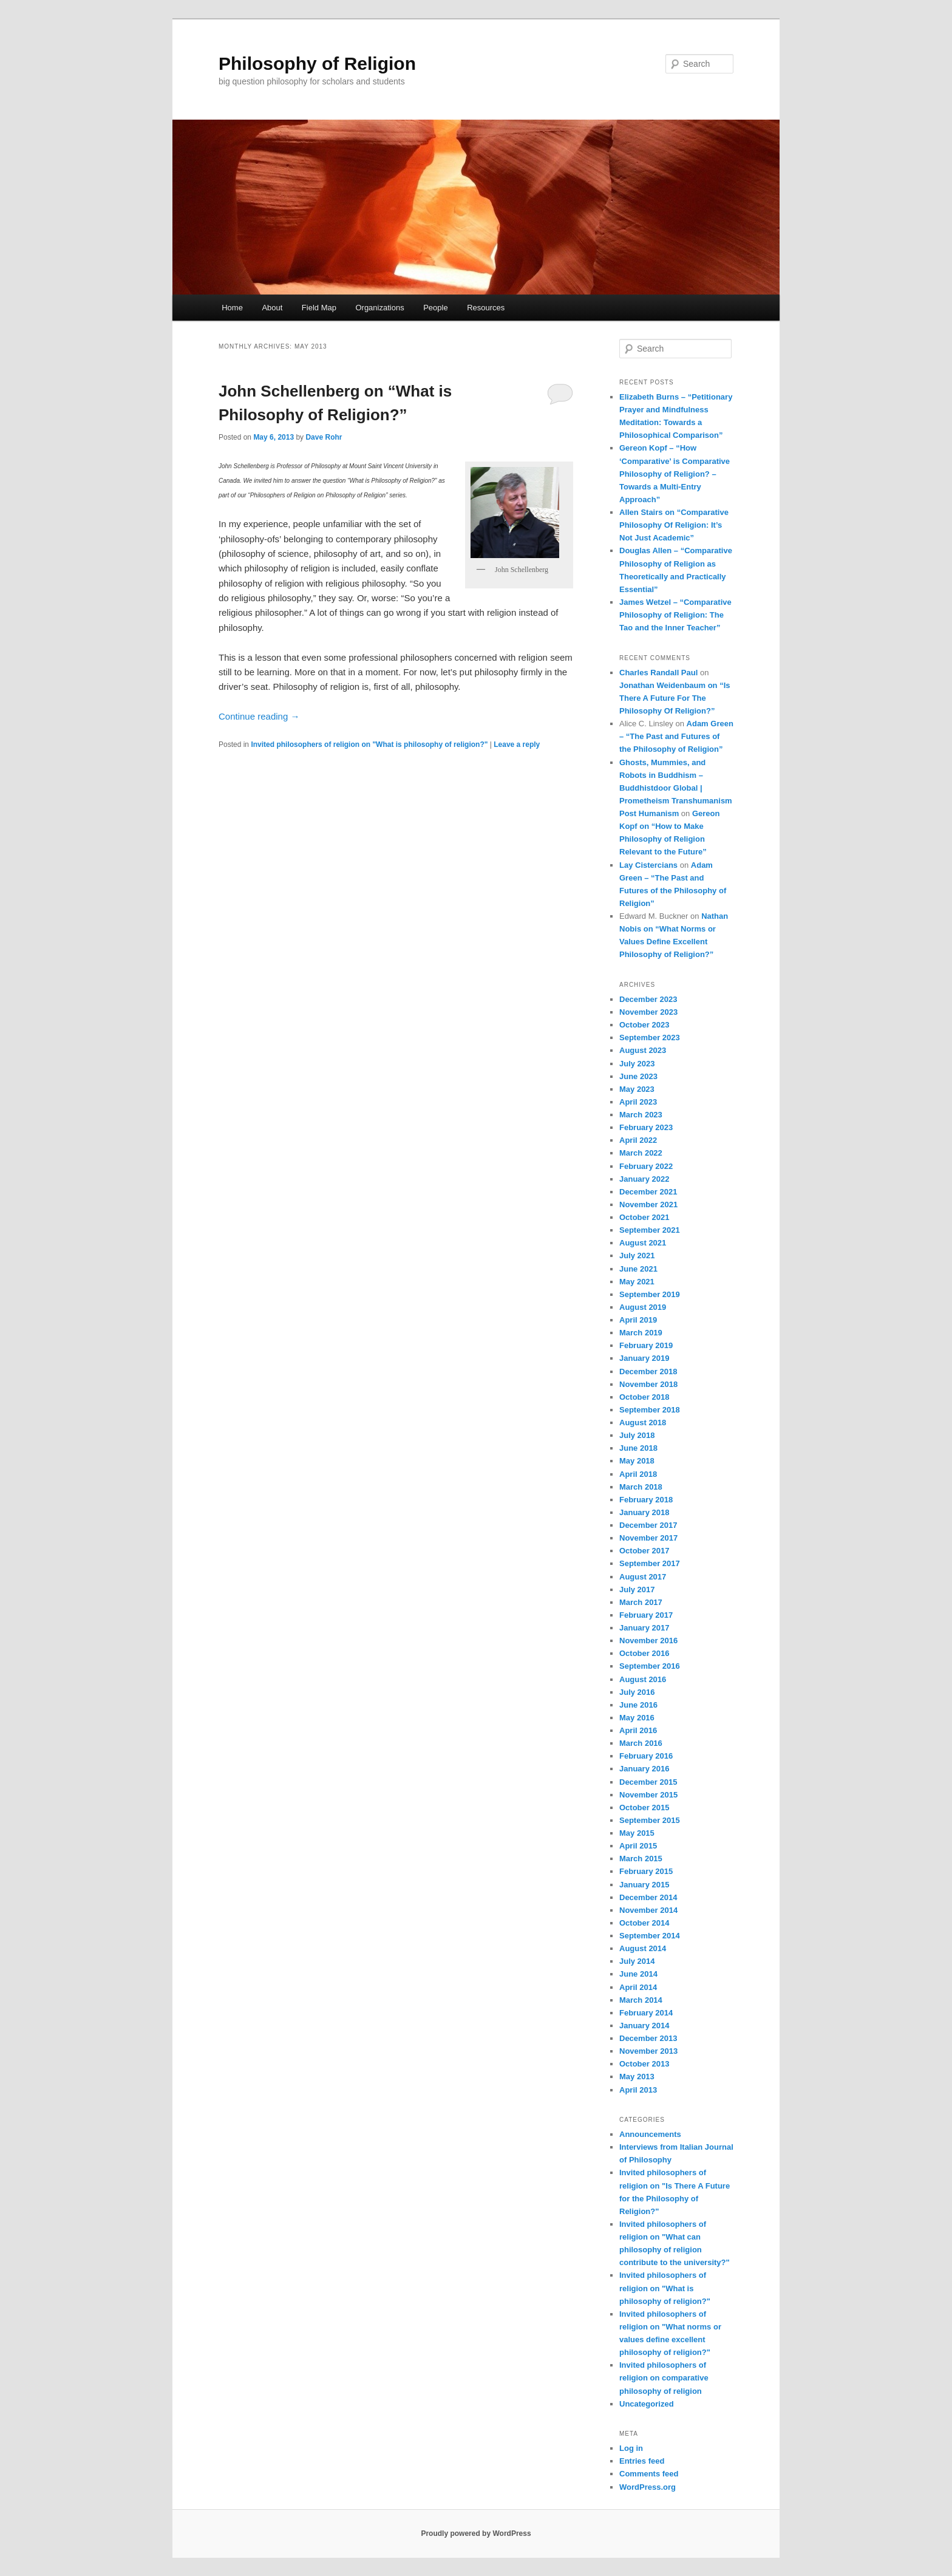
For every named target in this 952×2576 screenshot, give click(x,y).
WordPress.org (647, 2487)
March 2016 (640, 1743)
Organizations (379, 307)
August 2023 (642, 1050)
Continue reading (259, 716)
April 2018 (638, 1474)
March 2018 (640, 1486)
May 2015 (636, 1833)
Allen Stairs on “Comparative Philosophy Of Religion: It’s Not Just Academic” (674, 525)
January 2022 (644, 1179)
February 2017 (646, 1615)
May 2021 (636, 1281)
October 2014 (644, 1922)
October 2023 (644, 1024)
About (272, 307)
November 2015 (648, 1794)
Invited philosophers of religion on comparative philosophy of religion (664, 2377)
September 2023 (649, 1037)
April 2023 (638, 1101)
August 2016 (642, 1679)
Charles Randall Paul (658, 672)
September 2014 (649, 1935)
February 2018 (646, 1499)
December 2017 (648, 1525)
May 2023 (636, 1089)
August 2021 (642, 1242)
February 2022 (646, 1166)
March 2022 (640, 1152)
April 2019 (638, 1319)
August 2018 (642, 1422)
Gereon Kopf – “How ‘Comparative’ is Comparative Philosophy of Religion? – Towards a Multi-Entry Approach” (674, 473)
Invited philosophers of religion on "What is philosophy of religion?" (369, 744)
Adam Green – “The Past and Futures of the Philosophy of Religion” (676, 736)
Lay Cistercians (648, 865)
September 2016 (649, 1666)
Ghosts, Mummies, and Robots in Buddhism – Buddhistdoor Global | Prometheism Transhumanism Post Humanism (675, 788)
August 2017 (642, 1576)
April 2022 (638, 1140)
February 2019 (646, 1345)
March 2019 (640, 1332)
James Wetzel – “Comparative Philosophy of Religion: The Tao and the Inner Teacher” (675, 615)
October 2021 (644, 1217)
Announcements (650, 2134)
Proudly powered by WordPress (476, 2533)
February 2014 (646, 2012)
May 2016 (636, 1717)
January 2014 (644, 2025)
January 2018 (644, 1512)
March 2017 (640, 1602)
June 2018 (638, 1448)
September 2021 (649, 1230)
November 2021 (648, 1204)
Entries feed (641, 2460)
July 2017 (637, 1589)
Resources (486, 307)
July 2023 (637, 1063)
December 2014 (648, 1897)
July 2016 (637, 1692)
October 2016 (644, 1653)
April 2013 (638, 2089)
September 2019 (649, 1294)
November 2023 (648, 1012)
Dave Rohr (323, 437)
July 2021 (637, 1255)
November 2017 (648, 1537)
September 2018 (649, 1409)
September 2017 (649, 1563)
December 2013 (648, 2038)
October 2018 (644, 1397)
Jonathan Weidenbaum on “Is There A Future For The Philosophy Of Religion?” (674, 698)
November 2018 (648, 1384)
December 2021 (648, 1191)
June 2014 (638, 1973)
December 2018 (648, 1371)
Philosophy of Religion (317, 63)
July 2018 (637, 1435)
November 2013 (648, 2051)
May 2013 (636, 2076)
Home (232, 307)
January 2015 (644, 1884)
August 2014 (642, 1948)
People (435, 307)
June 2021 (638, 1268)
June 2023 (638, 1076)
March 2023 (640, 1114)
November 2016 (648, 1640)
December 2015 (648, 1782)
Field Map (319, 307)
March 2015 (640, 1858)
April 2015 (638, 1845)
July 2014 (637, 1961)
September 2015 (649, 1820)
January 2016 (644, 1768)
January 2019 (644, 1358)
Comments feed (649, 2473)
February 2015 (646, 1871)
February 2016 (646, 1755)
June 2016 (638, 1704)
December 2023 (648, 999)
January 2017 (644, 1627)
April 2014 (638, 1987)
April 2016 (638, 1730)
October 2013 (644, 2063)
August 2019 (642, 1307)
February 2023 (646, 1127)
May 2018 (636, 1460)
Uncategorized (646, 2403)
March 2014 (640, 2000)
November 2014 (648, 1910)
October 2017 (644, 1550)
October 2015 (644, 1807)
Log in (631, 2448)
